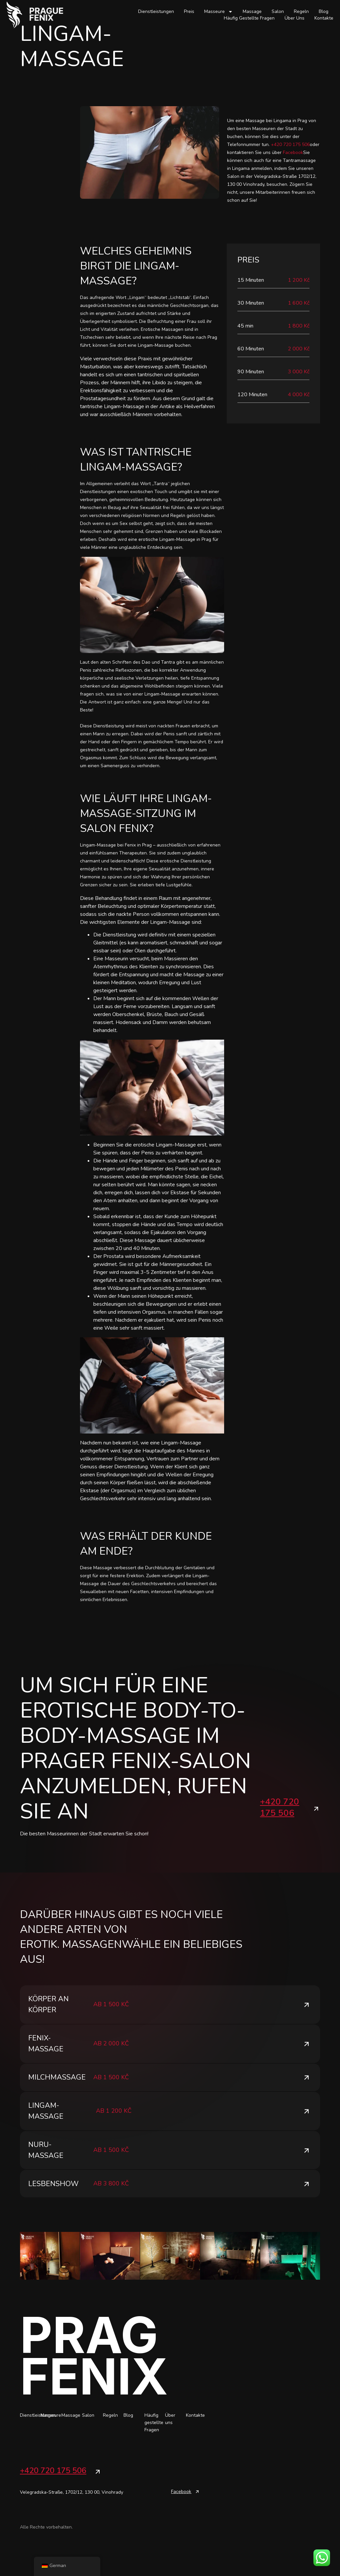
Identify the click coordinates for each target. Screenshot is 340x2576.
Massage (252, 11)
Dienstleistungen (156, 11)
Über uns (294, 18)
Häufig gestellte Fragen (249, 18)
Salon (278, 11)
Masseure (218, 11)
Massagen (92, 1944)
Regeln (301, 11)
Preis (189, 11)
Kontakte (323, 18)
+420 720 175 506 (290, 144)
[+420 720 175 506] (316, 1809)
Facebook (292, 152)
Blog (323, 11)
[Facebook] (197, 2523)
